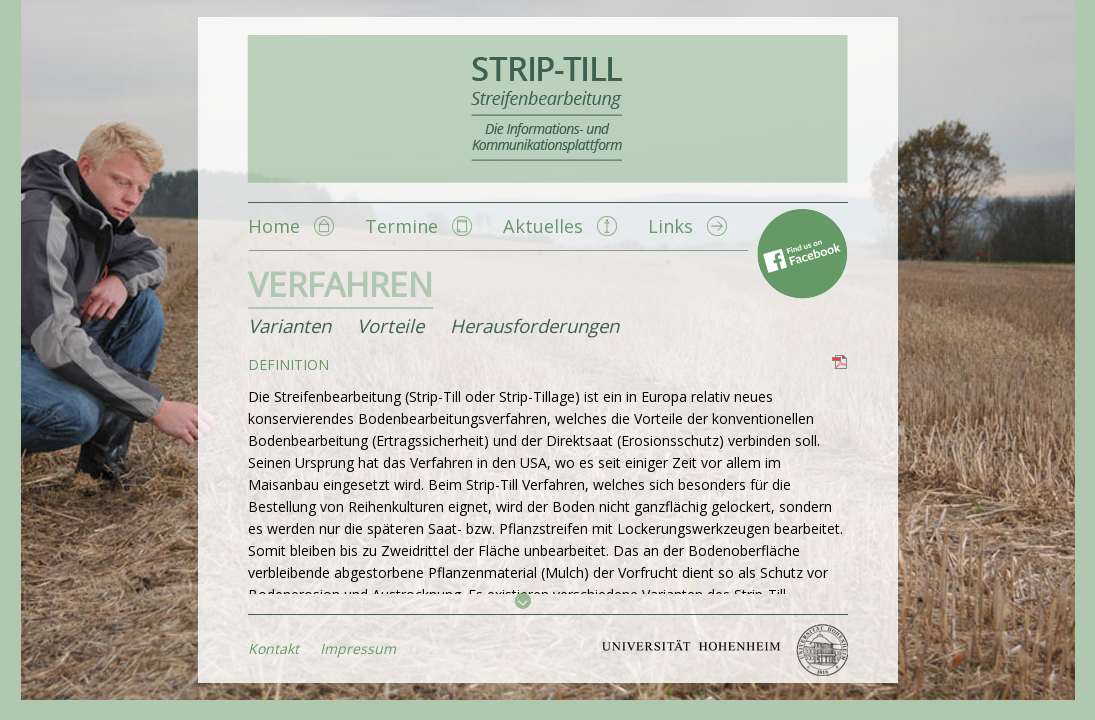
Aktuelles (543, 226)
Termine (401, 226)
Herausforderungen (534, 325)
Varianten (289, 325)
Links (670, 226)
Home (274, 226)
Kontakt (273, 648)
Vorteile (390, 325)
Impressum (358, 648)
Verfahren (340, 284)
